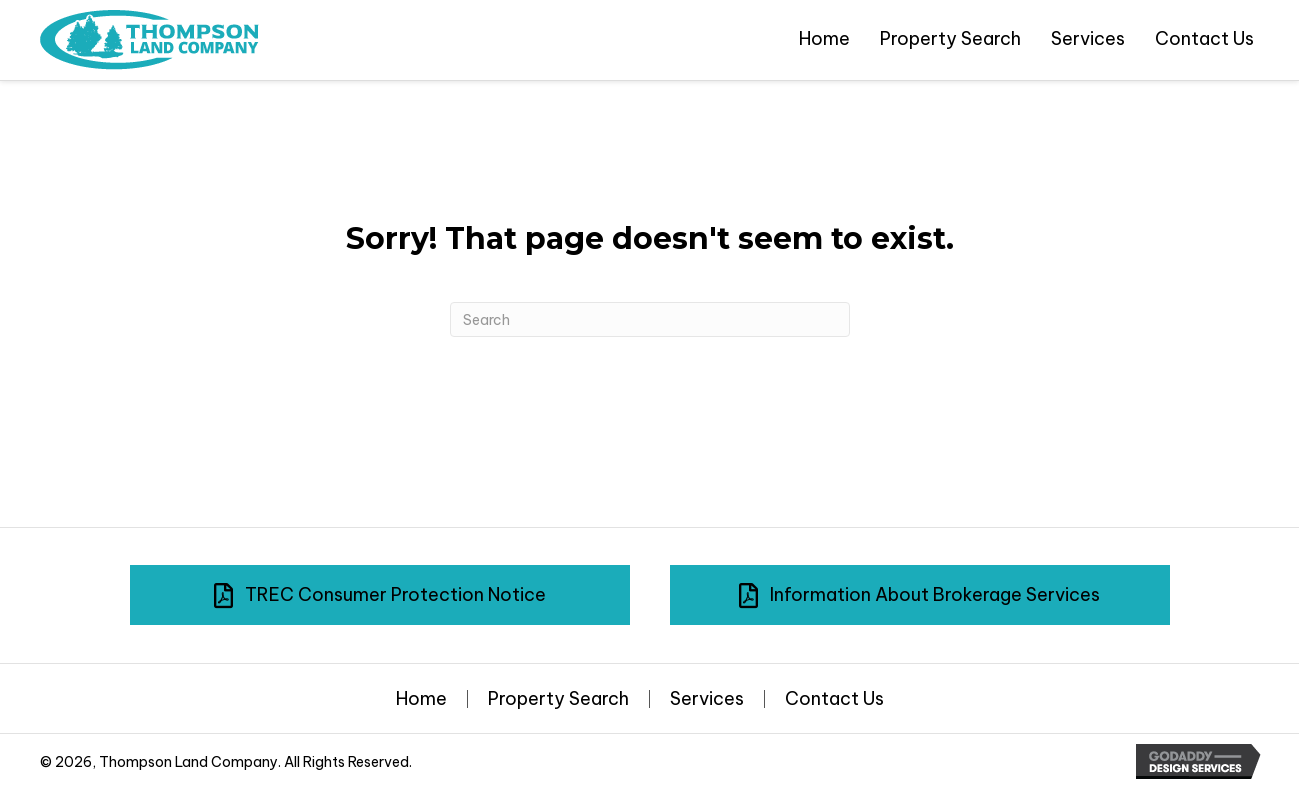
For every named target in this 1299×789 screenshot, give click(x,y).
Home (421, 699)
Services (707, 699)
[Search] (650, 319)
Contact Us (834, 699)
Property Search (558, 699)
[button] (380, 595)
